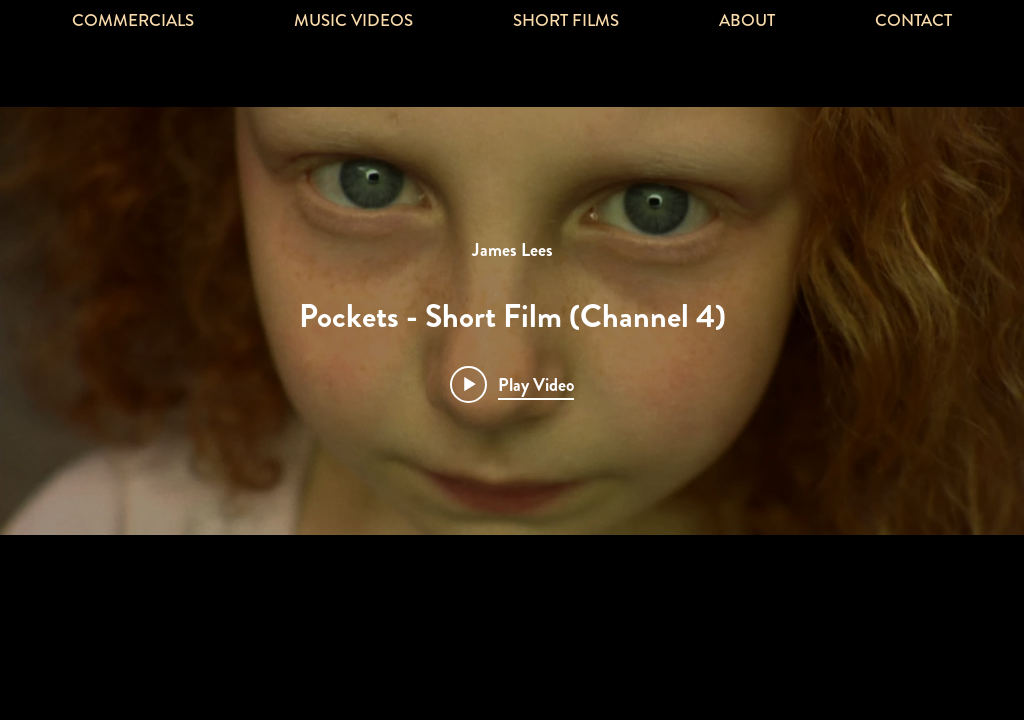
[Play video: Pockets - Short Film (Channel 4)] (512, 384)
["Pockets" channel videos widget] (512, 321)
